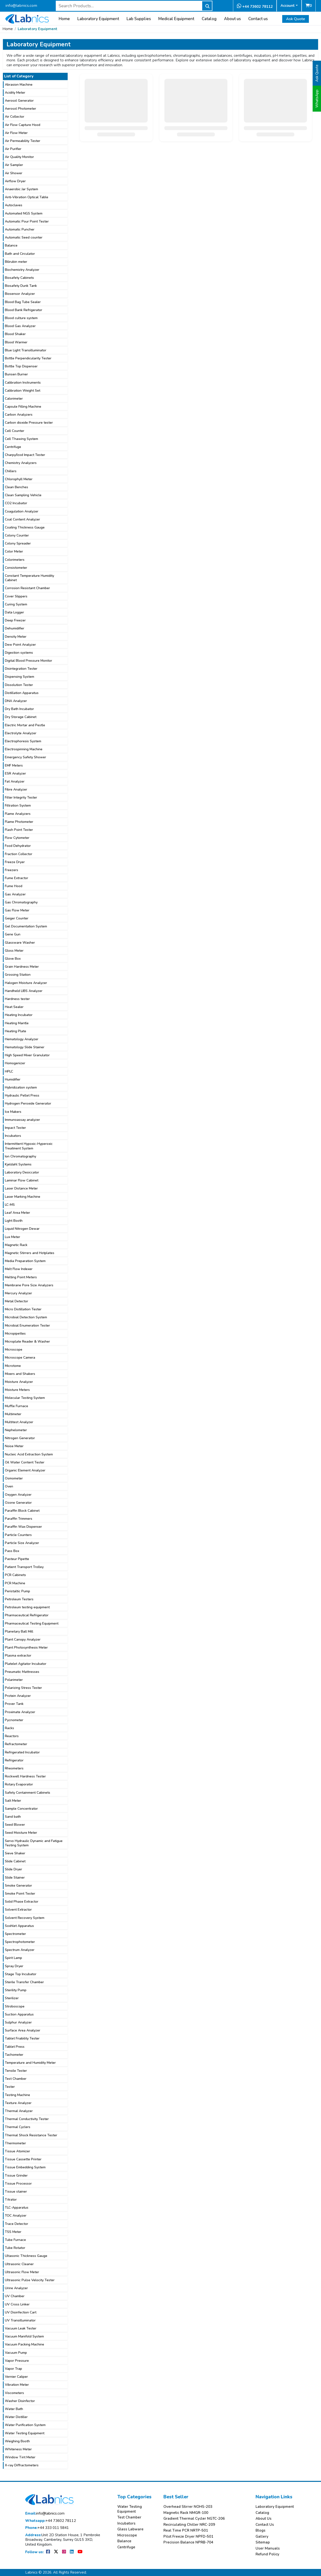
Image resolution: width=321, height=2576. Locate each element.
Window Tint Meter (20, 2457)
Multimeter (13, 1414)
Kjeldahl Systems (18, 1164)
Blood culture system (21, 318)
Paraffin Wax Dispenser (23, 1526)
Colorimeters (14, 559)
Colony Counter (17, 535)
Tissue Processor (18, 2183)
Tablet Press (14, 2046)
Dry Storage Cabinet (20, 717)
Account (288, 5)
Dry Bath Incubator (19, 709)
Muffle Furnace (16, 1406)
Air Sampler (14, 165)
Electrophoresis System (23, 741)
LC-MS (10, 1204)
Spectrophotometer (20, 1942)
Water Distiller (16, 2417)
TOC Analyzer (15, 2215)
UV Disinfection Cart (20, 2312)
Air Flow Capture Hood (22, 125)
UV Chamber (14, 2296)
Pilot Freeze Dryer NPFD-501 (188, 2536)
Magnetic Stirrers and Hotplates (29, 1253)
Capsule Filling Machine (23, 406)
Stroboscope (14, 2006)
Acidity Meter (15, 92)
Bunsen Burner (16, 374)
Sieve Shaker (15, 1853)
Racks (9, 1728)
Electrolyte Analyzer (20, 733)
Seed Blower (15, 1824)
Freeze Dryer (15, 862)
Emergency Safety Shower (25, 757)
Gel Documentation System (26, 926)
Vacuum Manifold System (24, 2336)
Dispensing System (19, 676)
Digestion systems (19, 652)
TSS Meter (13, 2231)
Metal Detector (16, 1301)
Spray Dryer (14, 1966)
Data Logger (14, 612)
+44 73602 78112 (255, 6)
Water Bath (14, 2409)
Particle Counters (18, 1535)
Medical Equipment (176, 19)
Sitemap (263, 2542)
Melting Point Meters (21, 1277)
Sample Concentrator (21, 1808)
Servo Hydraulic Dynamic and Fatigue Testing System (34, 1843)
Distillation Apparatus (22, 693)
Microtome (13, 1365)
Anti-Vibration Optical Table (26, 197)
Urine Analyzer (16, 2288)
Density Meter (15, 636)
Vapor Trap (13, 2368)
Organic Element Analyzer (25, 1470)
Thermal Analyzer (19, 2111)
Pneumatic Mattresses (22, 1671)
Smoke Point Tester (20, 1893)
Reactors (12, 1736)
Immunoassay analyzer (22, 1119)
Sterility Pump (15, 1990)
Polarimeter (14, 1679)
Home (64, 19)
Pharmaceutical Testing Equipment (31, 1623)
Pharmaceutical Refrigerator (26, 1615)
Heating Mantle (17, 1023)
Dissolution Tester (19, 685)
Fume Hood (13, 886)
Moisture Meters (17, 1389)
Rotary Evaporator (19, 1784)
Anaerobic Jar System (21, 189)
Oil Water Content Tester (24, 1462)
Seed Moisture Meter (21, 1832)
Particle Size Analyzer (22, 1543)
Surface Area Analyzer (22, 2030)
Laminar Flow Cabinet (21, 1180)
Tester (10, 2086)
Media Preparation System (25, 1261)
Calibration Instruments (23, 382)
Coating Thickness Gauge (25, 527)
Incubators (13, 1135)
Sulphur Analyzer (18, 2022)
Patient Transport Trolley (24, 1567)
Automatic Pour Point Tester (27, 221)
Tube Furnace (15, 2239)
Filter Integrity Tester (21, 797)
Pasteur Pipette (17, 1559)
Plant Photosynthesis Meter (26, 1647)
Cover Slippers (16, 596)
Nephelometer (16, 1430)
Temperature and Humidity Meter (30, 2062)
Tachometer (14, 2054)
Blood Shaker (15, 334)
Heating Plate (15, 1031)
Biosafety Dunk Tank (21, 285)
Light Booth (14, 1220)
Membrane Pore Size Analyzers (29, 1285)
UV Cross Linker (17, 2304)
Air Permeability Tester (22, 141)
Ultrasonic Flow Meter (22, 2272)
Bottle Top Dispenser (21, 366)
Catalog (209, 19)
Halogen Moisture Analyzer (26, 983)
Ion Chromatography (20, 1156)
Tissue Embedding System (25, 2167)
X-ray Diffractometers (22, 2465)
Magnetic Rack (16, 1245)
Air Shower (13, 173)
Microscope (13, 1349)
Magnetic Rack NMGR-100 (185, 2512)
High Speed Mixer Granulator (27, 1055)
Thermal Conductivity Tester (27, 2119)
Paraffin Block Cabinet (22, 1510)
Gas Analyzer (15, 894)
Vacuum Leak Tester (20, 2328)
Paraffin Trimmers (18, 1518)
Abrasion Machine (18, 84)
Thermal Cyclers (17, 2127)
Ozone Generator (18, 1502)
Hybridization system (21, 1087)
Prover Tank (14, 1703)
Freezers (11, 870)
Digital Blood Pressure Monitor (28, 660)
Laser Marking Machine (22, 1196)
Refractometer (16, 1744)
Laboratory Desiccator (22, 1172)
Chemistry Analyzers (21, 463)
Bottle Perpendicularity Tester (28, 358)
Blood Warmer (16, 342)
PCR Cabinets (15, 1575)
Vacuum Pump (16, 2352)
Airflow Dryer (15, 181)
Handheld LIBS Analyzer (23, 991)
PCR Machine (15, 1583)
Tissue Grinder (16, 2175)
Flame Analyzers (18, 813)
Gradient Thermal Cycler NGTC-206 (194, 2518)
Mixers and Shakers (20, 1373)
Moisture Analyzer (19, 1381)
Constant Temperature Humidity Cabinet (29, 577)
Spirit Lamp (13, 1958)
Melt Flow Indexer (18, 1269)
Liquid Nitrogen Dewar (22, 1228)
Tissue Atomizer (17, 2151)
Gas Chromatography (21, 902)
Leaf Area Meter (17, 1212)
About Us (264, 2518)
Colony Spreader (18, 543)
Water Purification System (25, 2425)
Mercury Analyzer (18, 1293)
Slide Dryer (13, 1869)
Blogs (260, 2530)
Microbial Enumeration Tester (27, 1325)
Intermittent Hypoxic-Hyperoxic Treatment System (29, 1145)
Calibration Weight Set (22, 390)
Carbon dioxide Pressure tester (29, 422)
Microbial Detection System (26, 1317)
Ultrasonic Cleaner (19, 2264)
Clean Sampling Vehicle (23, 495)
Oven (9, 1486)
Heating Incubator (18, 1015)
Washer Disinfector (20, 2401)
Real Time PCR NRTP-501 (185, 2530)
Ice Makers (13, 1111)
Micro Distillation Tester (23, 1309)
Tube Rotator (15, 2248)
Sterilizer (12, 1998)
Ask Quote (295, 19)
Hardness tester (17, 999)
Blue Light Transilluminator (25, 350)
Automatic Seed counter (23, 237)
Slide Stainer (15, 1877)
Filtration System (18, 805)
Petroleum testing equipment (27, 1607)
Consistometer (16, 567)
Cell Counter (14, 431)
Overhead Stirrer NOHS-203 (187, 2506)
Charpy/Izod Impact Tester (25, 455)
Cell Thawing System (21, 439)
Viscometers (14, 2393)
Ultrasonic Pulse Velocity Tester (30, 2280)
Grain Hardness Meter (22, 966)
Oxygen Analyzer (18, 1494)
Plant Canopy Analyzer (22, 1639)
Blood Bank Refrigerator (23, 310)
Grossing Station (18, 974)
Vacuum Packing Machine (24, 2344)
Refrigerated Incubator (22, 1752)
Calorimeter (14, 398)
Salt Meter (13, 1800)
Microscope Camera (20, 1357)
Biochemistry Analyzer (22, 269)
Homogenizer (15, 1063)
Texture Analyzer (18, 2103)
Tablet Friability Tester (22, 2038)
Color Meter (14, 551)
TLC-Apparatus (16, 2207)
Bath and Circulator (20, 253)
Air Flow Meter (16, 133)
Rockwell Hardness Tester (25, 1776)
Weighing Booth (17, 2441)
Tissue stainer (16, 2191)
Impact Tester (15, 1127)
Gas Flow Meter (17, 910)
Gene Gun (12, 934)
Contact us (258, 19)
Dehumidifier (14, 628)
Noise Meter (14, 1446)
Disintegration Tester (21, 668)
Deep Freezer (15, 620)
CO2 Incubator (16, 503)
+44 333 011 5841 (47, 2528)
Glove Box (13, 958)
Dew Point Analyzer (20, 644)
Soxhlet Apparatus (19, 1926)
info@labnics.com (21, 5)
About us (232, 19)
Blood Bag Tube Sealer (23, 302)
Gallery (262, 2536)
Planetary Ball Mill (19, 1631)
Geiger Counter (16, 918)
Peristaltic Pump (17, 1591)
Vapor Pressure (17, 2360)
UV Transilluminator (20, 2320)
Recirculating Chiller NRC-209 (189, 2524)
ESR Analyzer (15, 773)
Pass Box (12, 1551)
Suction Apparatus (19, 2014)
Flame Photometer (19, 821)
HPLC (9, 1071)
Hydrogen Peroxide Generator (28, 1103)
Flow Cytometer (17, 837)
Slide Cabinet (15, 1861)
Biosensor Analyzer (20, 293)
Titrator (11, 2199)
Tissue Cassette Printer (23, 2159)
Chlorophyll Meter (18, 479)
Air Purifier (13, 149)
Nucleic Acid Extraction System (29, 1454)
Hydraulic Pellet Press (22, 1095)
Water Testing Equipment (24, 2433)
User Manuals (268, 2548)
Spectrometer (15, 1934)
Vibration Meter (17, 2384)
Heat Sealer (14, 1007)
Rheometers (14, 1768)
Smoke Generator (18, 1885)
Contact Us (265, 2524)
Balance (11, 245)
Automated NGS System (23, 213)
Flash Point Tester (19, 829)
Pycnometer (14, 1720)
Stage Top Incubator (20, 1974)
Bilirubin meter (16, 261)
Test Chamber (15, 2078)
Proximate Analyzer (20, 1712)
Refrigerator (14, 1760)
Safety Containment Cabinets (27, 1792)
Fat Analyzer (14, 781)
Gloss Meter (14, 950)
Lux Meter (12, 1237)
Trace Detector (16, 2223)
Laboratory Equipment (98, 19)
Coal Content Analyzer (22, 519)
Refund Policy (267, 2554)
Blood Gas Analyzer (20, 326)
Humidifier (12, 1079)
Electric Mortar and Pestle (25, 725)
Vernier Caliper (16, 2376)
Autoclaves (13, 205)
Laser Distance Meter (21, 1188)
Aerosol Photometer (20, 108)
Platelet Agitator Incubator (25, 1663)
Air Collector (14, 116)
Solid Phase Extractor (21, 1901)
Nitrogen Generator (20, 1438)
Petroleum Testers (19, 1599)
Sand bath (13, 1816)
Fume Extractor (16, 878)
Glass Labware (130, 2529)
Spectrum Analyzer (19, 1950)
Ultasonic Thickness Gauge (26, 2256)
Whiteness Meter (18, 2449)
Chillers (10, 471)
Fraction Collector (18, 854)
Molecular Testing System (25, 1397)
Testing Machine (17, 2095)
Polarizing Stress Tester (23, 1687)
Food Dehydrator (18, 845)
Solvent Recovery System (24, 1917)
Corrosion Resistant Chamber (27, 588)
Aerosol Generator (19, 100)
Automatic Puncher (19, 229)
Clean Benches (16, 487)
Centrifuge (13, 447)
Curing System (16, 604)
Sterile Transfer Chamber (24, 1982)
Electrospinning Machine (23, 749)
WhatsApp (316, 99)
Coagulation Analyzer (21, 511)
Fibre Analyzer (16, 789)
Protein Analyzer (18, 1695)
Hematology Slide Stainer (24, 1047)
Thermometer (15, 2143)
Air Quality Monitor (19, 157)
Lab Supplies (139, 19)
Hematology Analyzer (21, 1039)
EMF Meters (14, 765)
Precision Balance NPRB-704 (188, 2542)
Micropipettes (15, 1333)
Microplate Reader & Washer (27, 1341)
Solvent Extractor (18, 1909)
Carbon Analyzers (18, 414)
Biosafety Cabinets (19, 277)
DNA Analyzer (16, 701)
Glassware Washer (20, 942)
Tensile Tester (16, 2070)
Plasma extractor (18, 1655)
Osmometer (14, 1478)
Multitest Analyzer (19, 1422)
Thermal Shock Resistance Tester (31, 2135)
